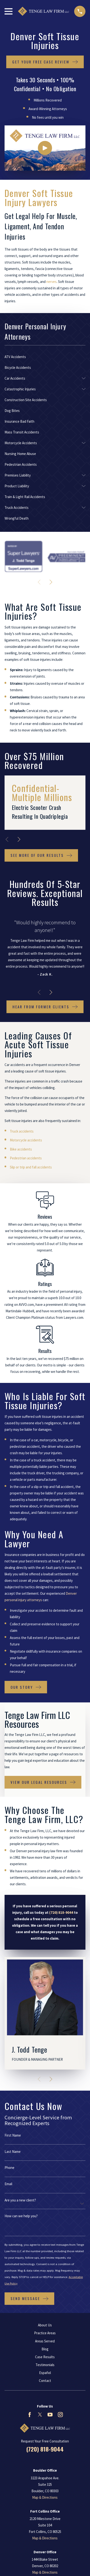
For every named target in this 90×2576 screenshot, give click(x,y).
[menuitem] (45, 356)
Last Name (13, 2151)
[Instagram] (60, 2414)
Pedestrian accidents (26, 1158)
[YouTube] (50, 2414)
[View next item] (50, 582)
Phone (9, 2167)
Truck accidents (22, 1131)
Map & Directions (45, 2497)
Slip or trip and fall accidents (31, 1167)
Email (8, 2184)
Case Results (45, 2357)
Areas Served (45, 2341)
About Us (45, 2325)
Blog (45, 2349)
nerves (51, 281)
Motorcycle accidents (26, 1140)
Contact (45, 2380)
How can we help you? (21, 2216)
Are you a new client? (20, 2200)
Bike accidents (21, 1149)
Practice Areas (45, 2333)
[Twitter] (39, 2414)
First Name (13, 2135)
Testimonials (45, 2365)
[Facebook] (29, 2414)
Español (45, 2372)
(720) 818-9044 (45, 2449)
